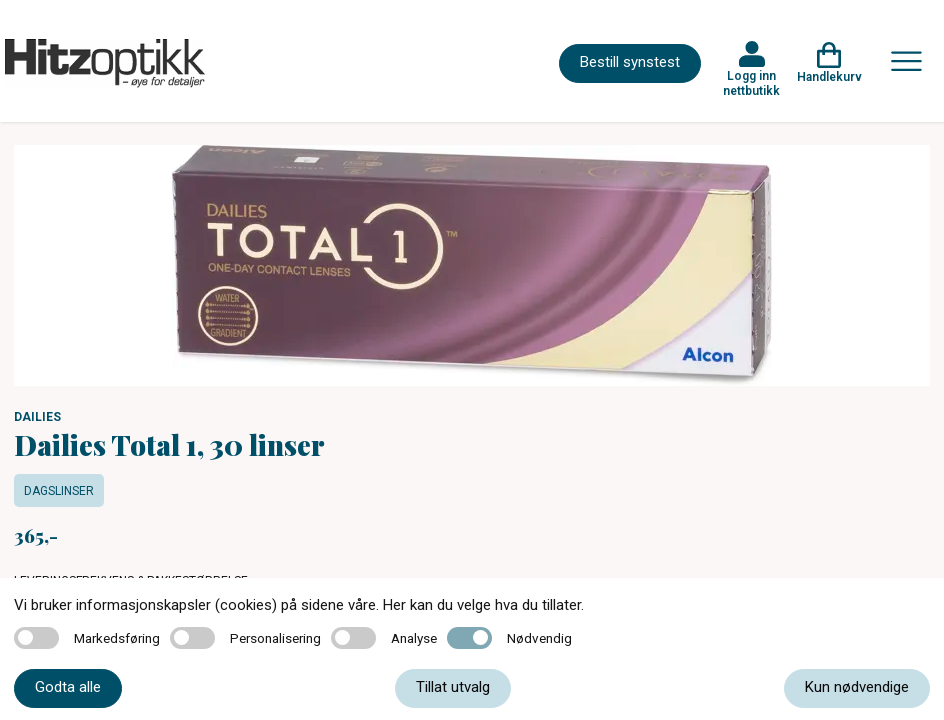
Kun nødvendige (857, 687)
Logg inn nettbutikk (751, 83)
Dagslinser (59, 491)
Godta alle (68, 687)
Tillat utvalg (453, 687)
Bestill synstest (630, 62)
